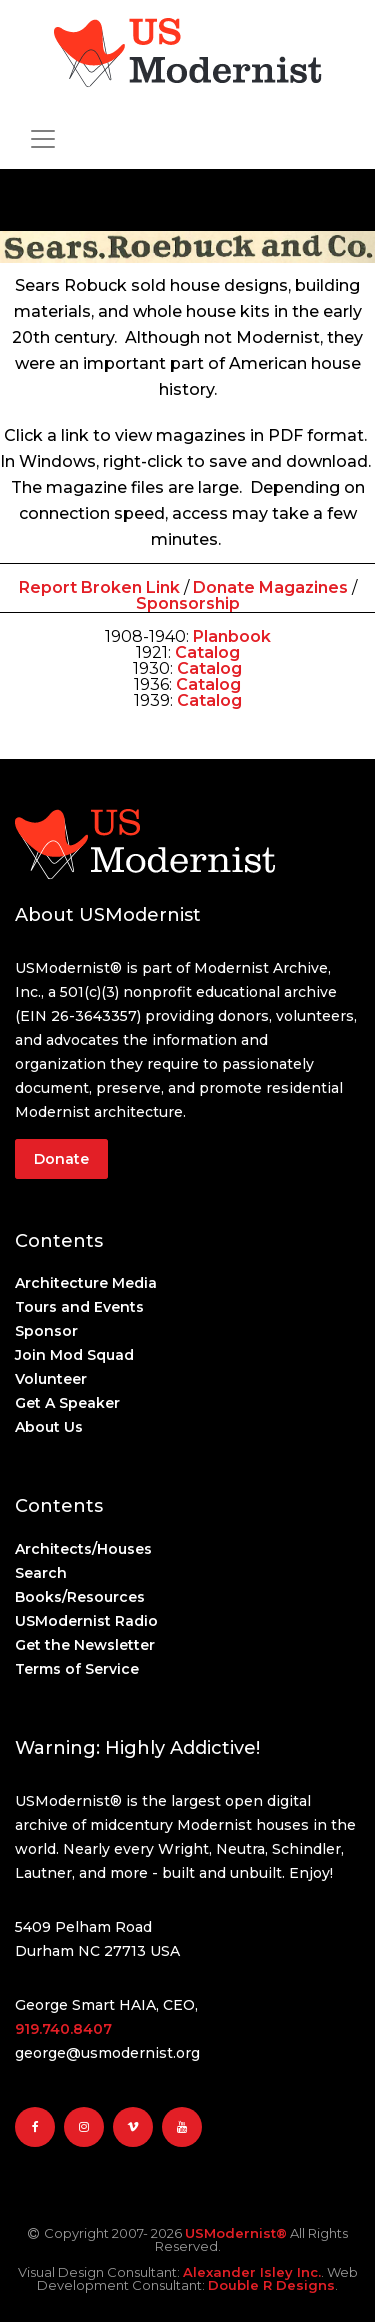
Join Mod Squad (74, 1355)
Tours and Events (79, 1307)
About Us (49, 1427)
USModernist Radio (86, 1621)
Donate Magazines (270, 587)
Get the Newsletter (85, 1645)
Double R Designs (271, 2285)
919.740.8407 (63, 2029)
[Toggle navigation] (43, 139)
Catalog (209, 668)
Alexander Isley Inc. (252, 2272)
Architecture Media (86, 1283)
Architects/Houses (83, 1549)
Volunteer (51, 1379)
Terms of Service (77, 1669)
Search (41, 1573)
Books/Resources (80, 1597)
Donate (61, 1159)
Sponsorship (188, 603)
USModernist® (236, 2233)
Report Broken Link (101, 587)
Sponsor (46, 1331)
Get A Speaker (67, 1403)
